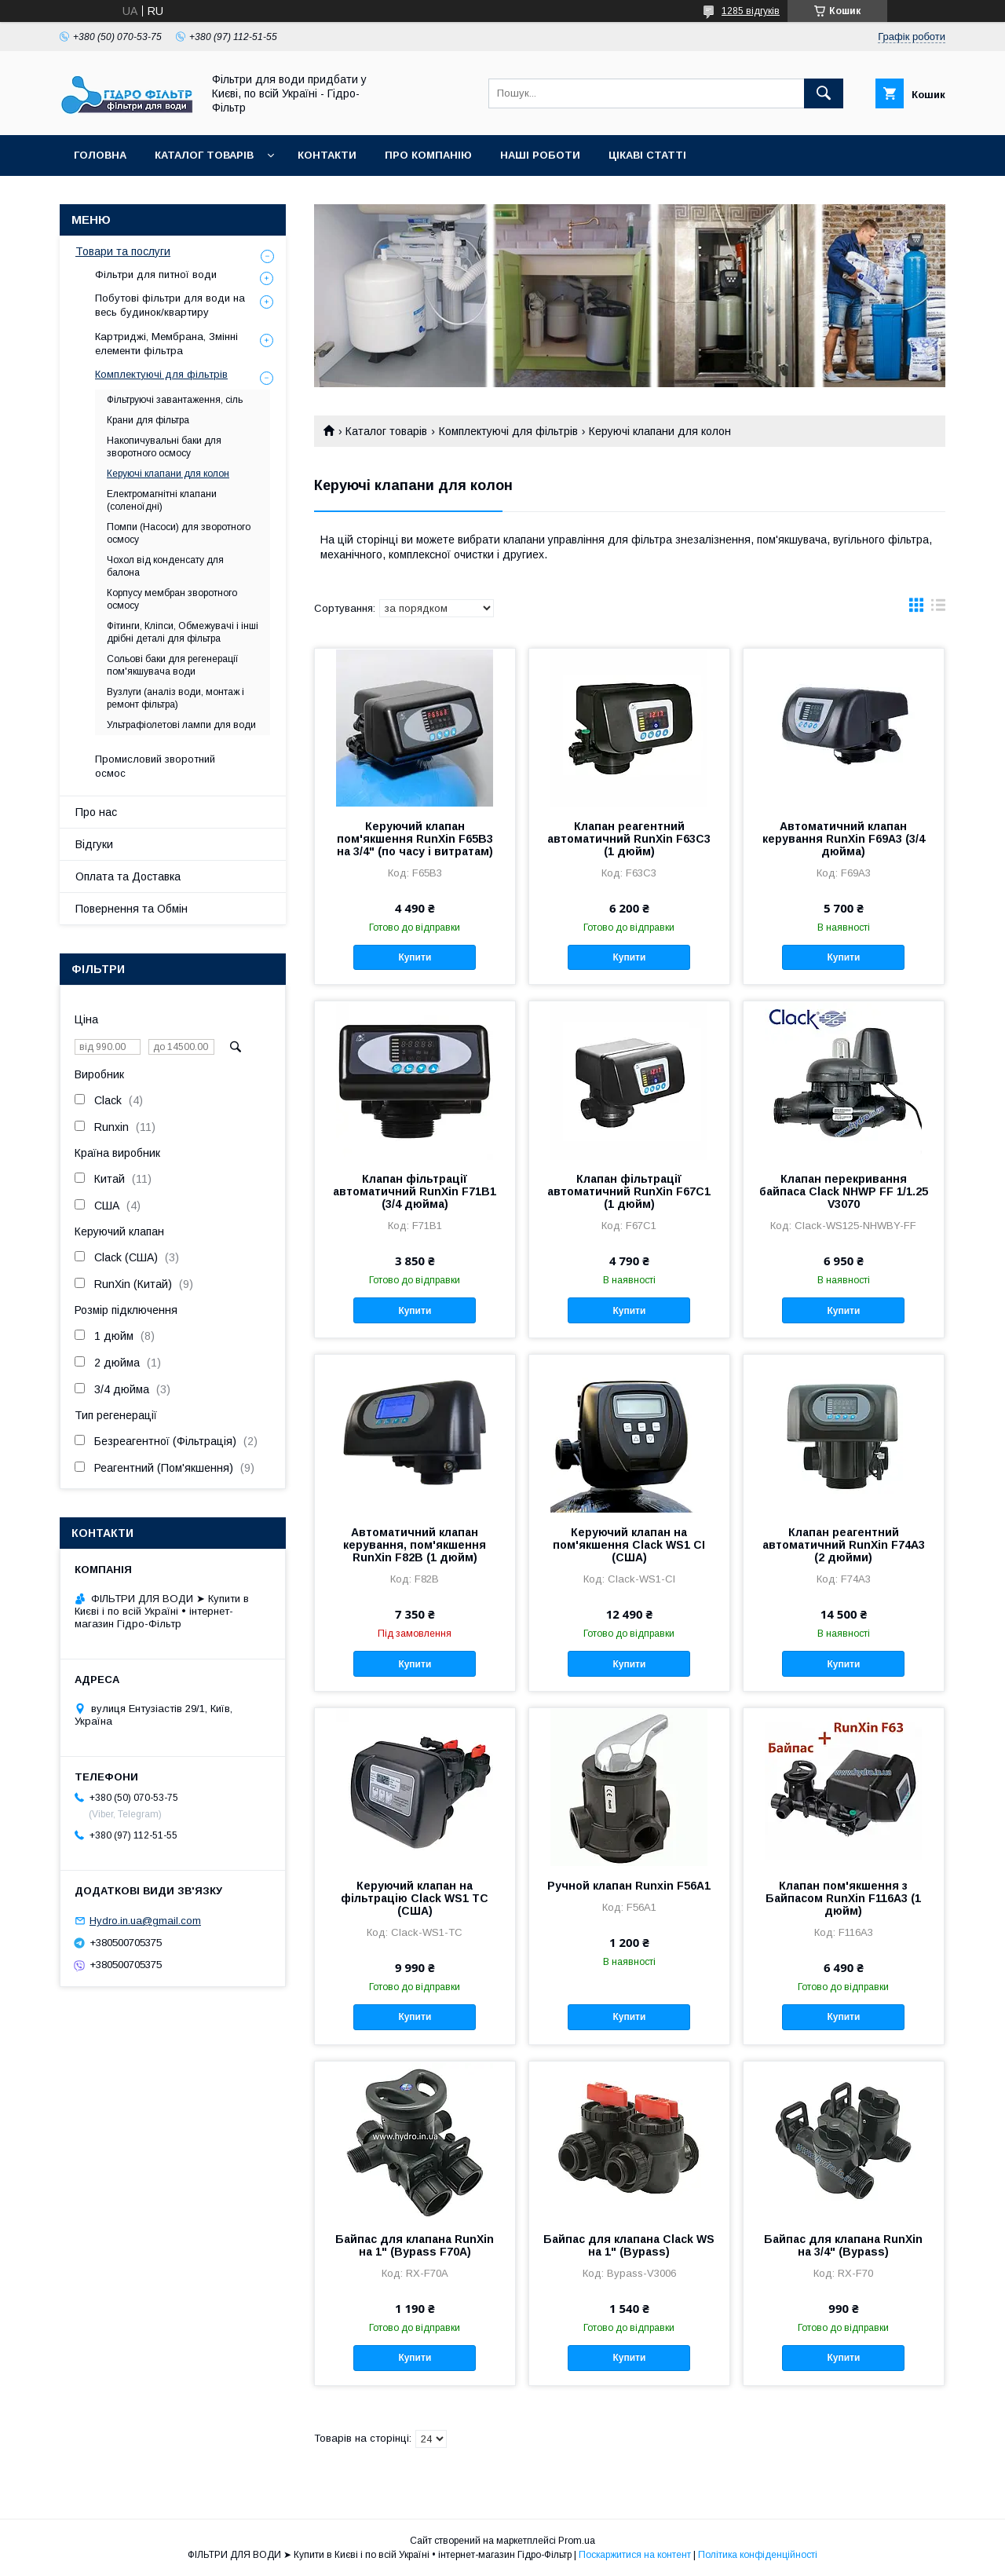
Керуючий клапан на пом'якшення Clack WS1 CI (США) (629, 1545)
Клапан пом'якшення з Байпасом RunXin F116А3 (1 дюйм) (843, 1898)
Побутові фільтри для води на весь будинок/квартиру (170, 305)
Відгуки (94, 844)
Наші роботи (540, 155)
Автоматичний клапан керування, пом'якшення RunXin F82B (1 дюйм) (414, 1545)
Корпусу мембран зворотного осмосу (172, 599)
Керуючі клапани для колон (168, 473)
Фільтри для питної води (156, 274)
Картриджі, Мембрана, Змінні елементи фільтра (166, 344)
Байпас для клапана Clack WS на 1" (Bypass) (628, 2245)
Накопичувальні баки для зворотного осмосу (164, 447)
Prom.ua (576, 2540)
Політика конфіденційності (757, 2554)
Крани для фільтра (148, 420)
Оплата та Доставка (128, 876)
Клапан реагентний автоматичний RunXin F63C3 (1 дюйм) (629, 839)
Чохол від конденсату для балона (165, 566)
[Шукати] (823, 93)
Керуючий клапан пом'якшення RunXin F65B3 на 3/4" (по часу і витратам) (415, 839)
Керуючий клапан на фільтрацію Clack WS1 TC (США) (414, 1898)
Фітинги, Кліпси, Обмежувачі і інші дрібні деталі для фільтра (182, 632)
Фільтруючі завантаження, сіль (175, 399)
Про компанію (428, 155)
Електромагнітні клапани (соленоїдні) (162, 500)
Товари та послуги (122, 251)
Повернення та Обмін (131, 908)
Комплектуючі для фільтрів (508, 431)
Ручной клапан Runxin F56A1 (629, 1885)
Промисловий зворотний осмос (155, 766)
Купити (414, 957)
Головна (100, 155)
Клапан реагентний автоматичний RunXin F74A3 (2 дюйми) (843, 1545)
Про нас (96, 812)
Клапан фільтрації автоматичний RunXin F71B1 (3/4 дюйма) (414, 1191)
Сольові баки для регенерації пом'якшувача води (173, 665)
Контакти (327, 155)
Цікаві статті (647, 155)
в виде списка (938, 609)
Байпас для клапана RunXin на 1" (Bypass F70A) (414, 2245)
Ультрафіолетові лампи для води (181, 724)
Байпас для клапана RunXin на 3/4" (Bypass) (843, 2245)
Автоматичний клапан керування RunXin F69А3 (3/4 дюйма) (843, 839)
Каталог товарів (204, 155)
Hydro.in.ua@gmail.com (145, 1921)
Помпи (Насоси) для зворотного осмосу (178, 533)
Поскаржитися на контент (635, 2554)
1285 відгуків (751, 10)
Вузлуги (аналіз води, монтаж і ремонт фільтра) (175, 698)
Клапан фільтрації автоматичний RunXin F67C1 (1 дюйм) (629, 1191)
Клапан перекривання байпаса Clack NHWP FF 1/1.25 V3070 (843, 1191)
